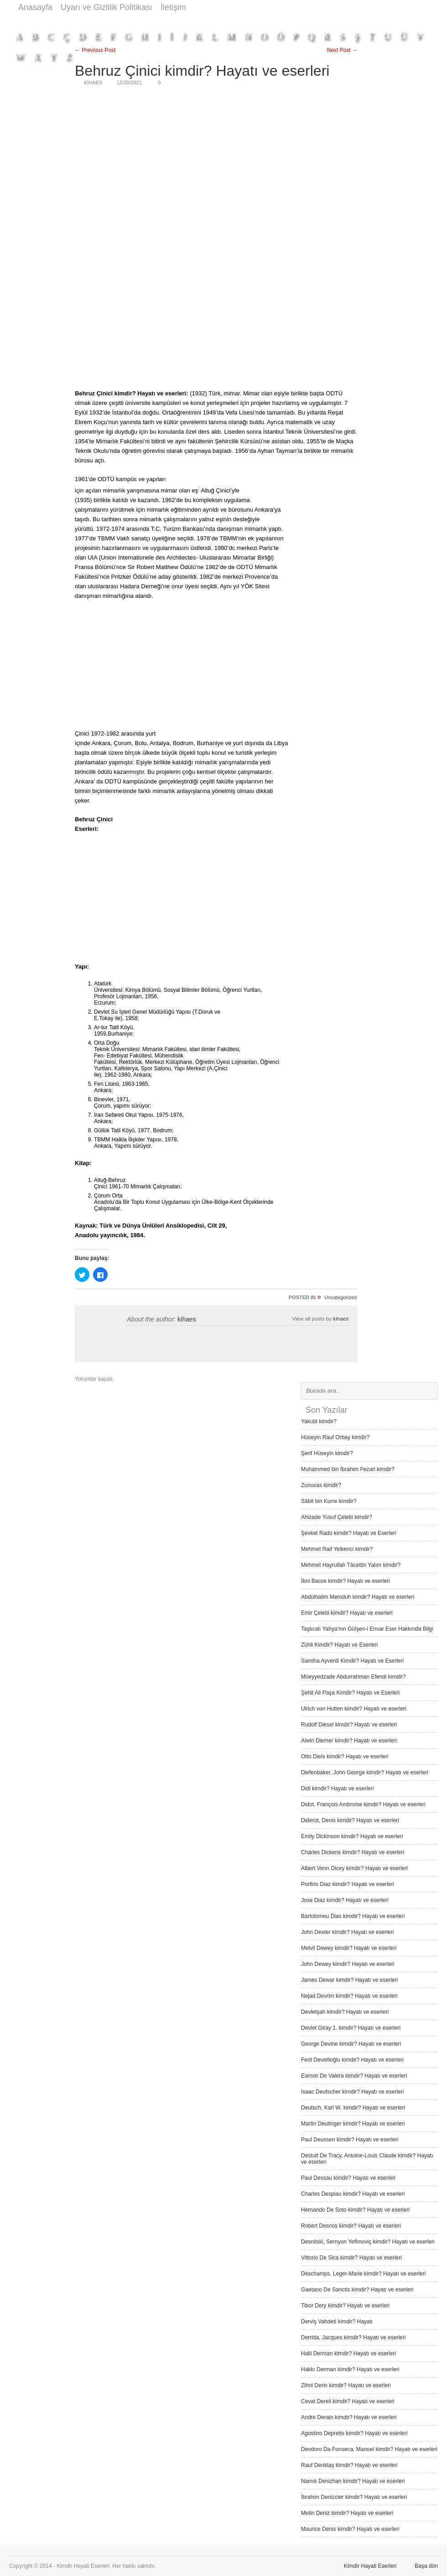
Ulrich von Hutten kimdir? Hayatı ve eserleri (353, 1708)
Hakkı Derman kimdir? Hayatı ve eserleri (350, 2369)
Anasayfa (35, 7)
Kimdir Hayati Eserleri (370, 2566)
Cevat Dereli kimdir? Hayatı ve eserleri (348, 2401)
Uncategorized (340, 1297)
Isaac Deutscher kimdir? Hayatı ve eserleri (352, 2092)
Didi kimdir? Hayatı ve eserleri (337, 1788)
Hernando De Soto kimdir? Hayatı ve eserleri (355, 2210)
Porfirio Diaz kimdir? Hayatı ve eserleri (347, 1884)
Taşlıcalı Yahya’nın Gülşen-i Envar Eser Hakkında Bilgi (367, 1629)
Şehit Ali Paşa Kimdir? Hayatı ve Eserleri (350, 1693)
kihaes (186, 1319)
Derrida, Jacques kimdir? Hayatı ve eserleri (353, 2337)
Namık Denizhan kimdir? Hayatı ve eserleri (353, 2481)
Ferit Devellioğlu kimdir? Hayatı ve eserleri (352, 2060)
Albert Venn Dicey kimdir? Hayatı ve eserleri (354, 1868)
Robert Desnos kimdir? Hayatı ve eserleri (351, 2226)
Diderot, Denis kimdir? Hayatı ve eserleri (350, 1820)
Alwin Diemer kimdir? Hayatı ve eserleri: (349, 1740)
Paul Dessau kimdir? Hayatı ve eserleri (348, 2178)
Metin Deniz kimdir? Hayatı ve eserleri (347, 2513)
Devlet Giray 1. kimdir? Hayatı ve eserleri (350, 2028)
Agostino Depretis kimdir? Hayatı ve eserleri (354, 2433)
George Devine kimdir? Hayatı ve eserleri (351, 2044)
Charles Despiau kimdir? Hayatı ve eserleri (353, 2194)
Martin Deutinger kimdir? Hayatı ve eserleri (353, 2123)
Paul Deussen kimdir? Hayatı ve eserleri (349, 2139)
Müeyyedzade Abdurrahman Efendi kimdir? (353, 1677)
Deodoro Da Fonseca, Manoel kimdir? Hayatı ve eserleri (369, 2449)
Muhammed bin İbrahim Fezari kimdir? (348, 1469)
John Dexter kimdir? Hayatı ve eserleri (347, 1932)
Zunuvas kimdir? (321, 1485)
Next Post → (342, 50)
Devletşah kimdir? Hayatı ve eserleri (345, 2012)
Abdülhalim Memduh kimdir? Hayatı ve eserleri (357, 1597)
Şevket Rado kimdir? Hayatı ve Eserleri (348, 1533)
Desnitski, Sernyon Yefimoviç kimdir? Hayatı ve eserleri (368, 2242)
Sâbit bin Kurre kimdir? (328, 1501)
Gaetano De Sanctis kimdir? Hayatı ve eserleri (357, 2289)
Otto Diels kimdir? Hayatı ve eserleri (344, 1756)
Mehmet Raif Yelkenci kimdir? (337, 1549)
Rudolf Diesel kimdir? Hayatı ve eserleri (349, 1724)
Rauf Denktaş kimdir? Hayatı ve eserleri (349, 2465)
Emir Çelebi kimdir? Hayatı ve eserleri (347, 1613)
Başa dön (426, 2566)
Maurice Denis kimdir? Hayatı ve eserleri (350, 2529)
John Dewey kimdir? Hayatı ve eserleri (348, 1964)
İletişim (173, 7)
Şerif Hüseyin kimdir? (327, 1453)
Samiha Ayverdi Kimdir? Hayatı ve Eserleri (352, 1661)
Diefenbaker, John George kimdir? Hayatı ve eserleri (364, 1772)
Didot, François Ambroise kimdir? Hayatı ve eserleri (363, 1804)
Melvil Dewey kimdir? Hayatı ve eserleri (348, 1948)
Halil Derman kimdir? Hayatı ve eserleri (348, 2353)
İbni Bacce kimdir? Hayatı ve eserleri (345, 1581)
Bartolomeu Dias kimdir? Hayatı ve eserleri (353, 1916)
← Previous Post (95, 50)
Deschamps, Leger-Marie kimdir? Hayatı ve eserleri (363, 2273)
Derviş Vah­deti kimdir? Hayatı (337, 2321)
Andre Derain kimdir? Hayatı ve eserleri (348, 2417)
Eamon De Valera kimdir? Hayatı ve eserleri (354, 2076)
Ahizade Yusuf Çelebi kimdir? (336, 1517)
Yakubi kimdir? (319, 1421)
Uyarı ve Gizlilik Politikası (106, 7)
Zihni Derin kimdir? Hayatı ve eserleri (346, 2385)
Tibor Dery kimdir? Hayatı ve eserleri (345, 2305)
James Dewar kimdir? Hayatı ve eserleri (349, 1980)
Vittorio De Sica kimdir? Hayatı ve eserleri (351, 2258)
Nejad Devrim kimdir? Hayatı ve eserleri (349, 1996)
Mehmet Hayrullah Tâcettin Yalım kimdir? (350, 1565)
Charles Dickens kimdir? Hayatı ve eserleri (352, 1852)
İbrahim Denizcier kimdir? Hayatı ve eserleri (354, 2497)
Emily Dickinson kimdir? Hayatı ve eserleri (352, 1836)
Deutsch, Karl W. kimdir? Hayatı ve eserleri (353, 2107)
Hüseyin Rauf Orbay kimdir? (335, 1437)
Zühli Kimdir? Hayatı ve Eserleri (339, 1645)
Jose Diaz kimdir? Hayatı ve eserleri (344, 1900)
